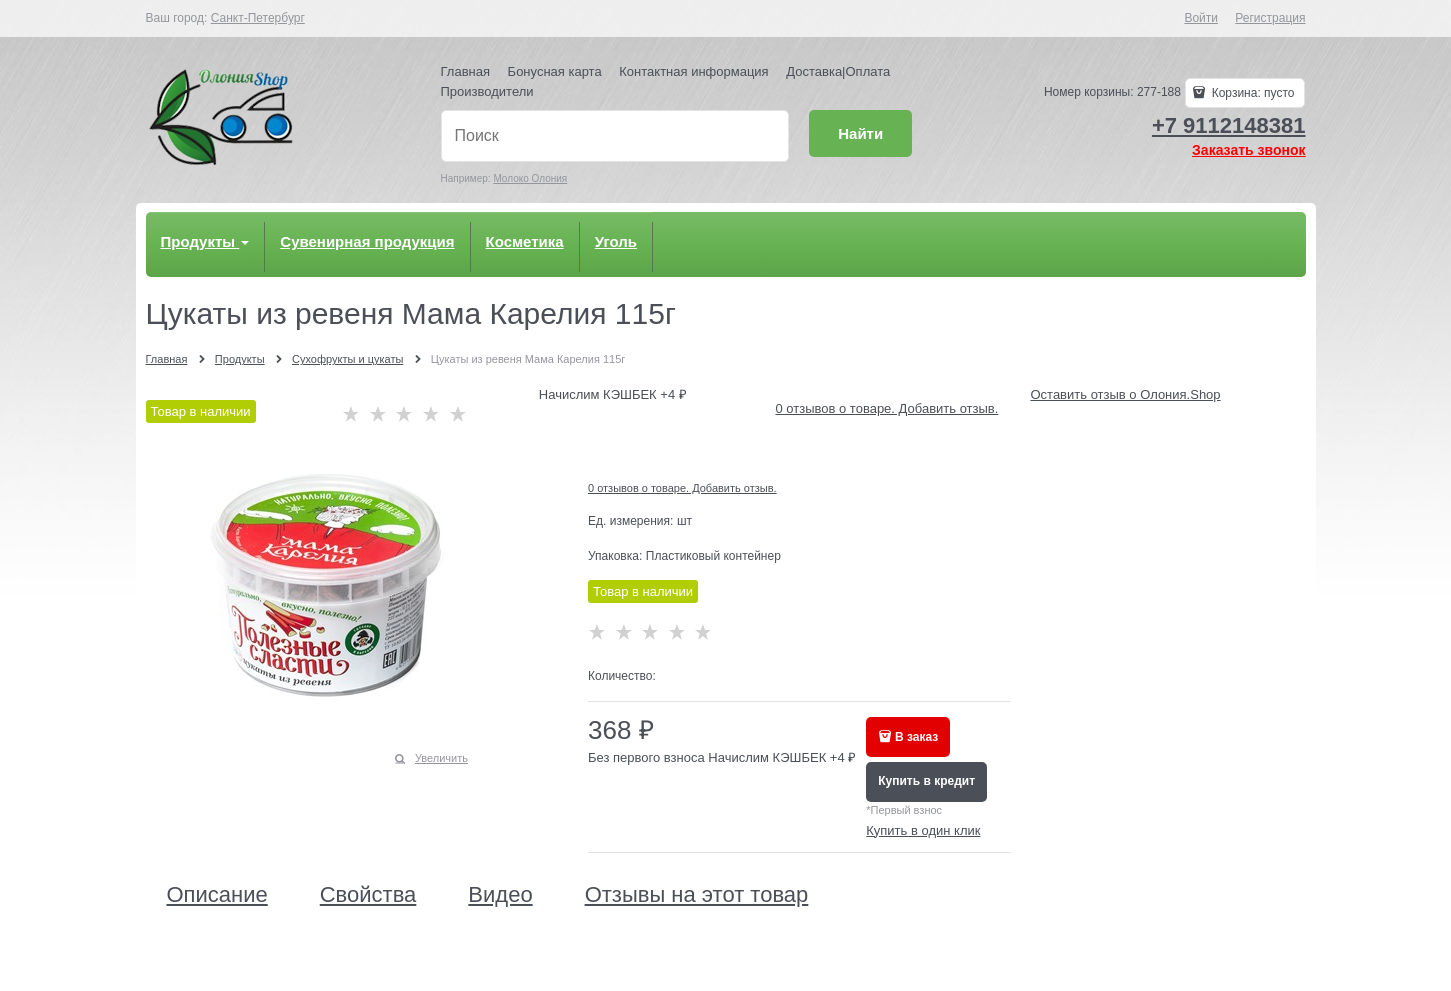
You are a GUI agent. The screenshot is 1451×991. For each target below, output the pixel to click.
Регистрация (1270, 18)
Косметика (525, 241)
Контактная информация (693, 71)
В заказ (916, 737)
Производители (487, 91)
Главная (465, 71)
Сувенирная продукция (367, 241)
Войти (1201, 18)
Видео (500, 895)
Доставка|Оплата (838, 71)
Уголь (616, 241)
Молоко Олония (530, 178)
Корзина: (1251, 93)
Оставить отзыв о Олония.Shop (1125, 394)
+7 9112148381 (1229, 125)
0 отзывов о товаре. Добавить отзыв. (886, 408)
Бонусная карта (555, 71)
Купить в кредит (926, 781)
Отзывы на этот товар (697, 895)
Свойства (368, 895)
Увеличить (441, 758)
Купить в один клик (923, 830)
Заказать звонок (1248, 150)
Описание (217, 895)
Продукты (205, 241)
